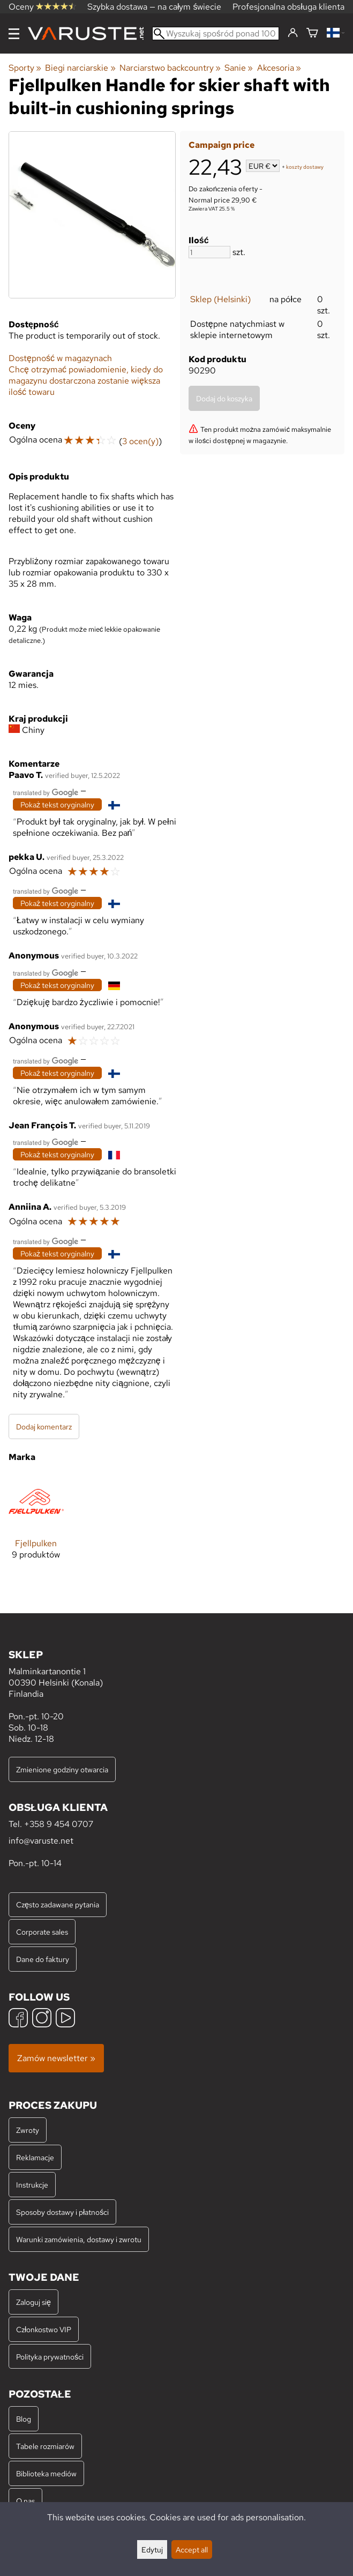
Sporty (25, 67)
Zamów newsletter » (56, 2058)
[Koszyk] (312, 33)
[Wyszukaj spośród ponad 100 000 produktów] (215, 33)
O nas (25, 2501)
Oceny (42, 6)
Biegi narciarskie (80, 67)
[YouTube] (65, 2019)
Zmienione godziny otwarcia (62, 1769)
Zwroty (27, 2130)
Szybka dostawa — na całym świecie (154, 6)
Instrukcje (32, 2185)
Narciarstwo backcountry (170, 67)
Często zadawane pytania (57, 1904)
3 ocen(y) (140, 441)
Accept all (192, 2549)
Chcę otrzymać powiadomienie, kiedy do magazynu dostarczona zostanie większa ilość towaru (86, 381)
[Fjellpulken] (36, 1525)
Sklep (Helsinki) (220, 299)
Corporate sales (42, 1932)
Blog (23, 2419)
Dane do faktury (42, 1959)
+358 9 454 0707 (58, 1824)
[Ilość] (209, 252)
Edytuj (152, 2549)
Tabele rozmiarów (45, 2446)
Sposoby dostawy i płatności (62, 2212)
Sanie (238, 67)
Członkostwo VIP (43, 2329)
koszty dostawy (305, 166)
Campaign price (221, 145)
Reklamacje (35, 2157)
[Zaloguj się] (293, 33)
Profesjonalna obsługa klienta (288, 6)
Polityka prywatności (50, 2357)
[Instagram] (41, 2019)
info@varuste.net (41, 1840)
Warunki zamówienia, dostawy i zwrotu (78, 2239)
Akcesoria (279, 67)
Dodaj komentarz (44, 1426)
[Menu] (14, 33)
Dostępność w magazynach (60, 358)
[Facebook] (18, 2019)
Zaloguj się (33, 2302)
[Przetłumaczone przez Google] (45, 791)
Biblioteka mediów (46, 2473)
